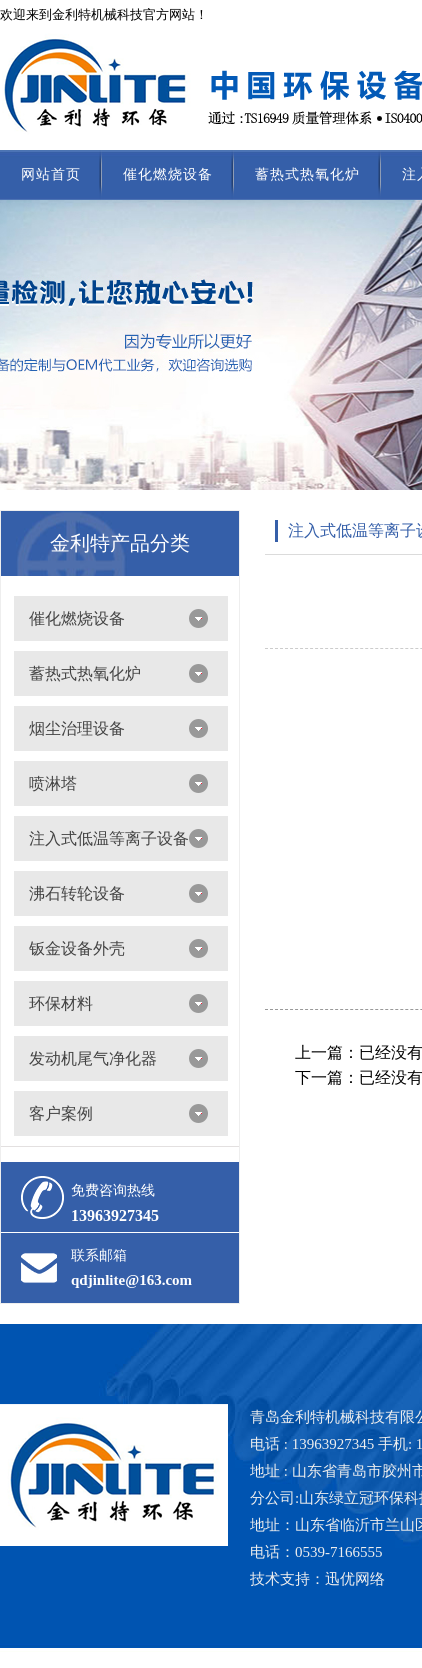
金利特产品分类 (120, 543)
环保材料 (61, 1003)
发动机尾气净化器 (93, 1058)
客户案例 (61, 1113)
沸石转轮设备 (77, 893)
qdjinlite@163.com (131, 1280)
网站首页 (51, 174)
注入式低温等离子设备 (109, 838)
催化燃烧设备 (168, 174)
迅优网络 (355, 1579)
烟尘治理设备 (77, 728)
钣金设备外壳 (77, 948)
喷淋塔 (53, 783)
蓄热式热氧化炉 (307, 174)
